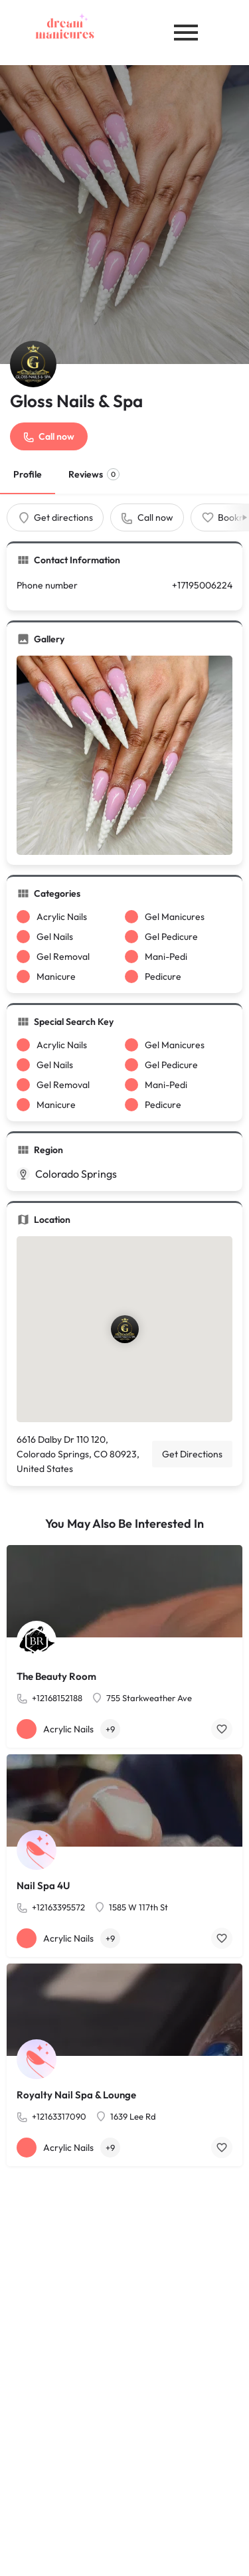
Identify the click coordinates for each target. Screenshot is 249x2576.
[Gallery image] (124, 755)
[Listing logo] (33, 364)
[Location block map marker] (124, 1329)
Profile (27, 474)
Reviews (94, 474)
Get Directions (192, 1454)
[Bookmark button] (221, 1729)
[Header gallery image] (124, 214)
